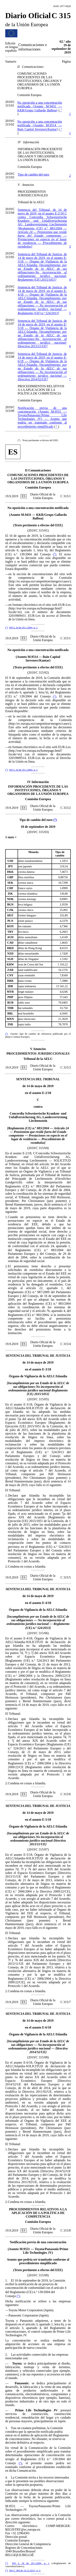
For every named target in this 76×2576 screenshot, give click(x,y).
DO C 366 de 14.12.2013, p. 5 (24, 2570)
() (54, 554)
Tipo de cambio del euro (33, 174)
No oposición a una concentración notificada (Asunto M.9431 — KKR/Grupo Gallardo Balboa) (39, 106)
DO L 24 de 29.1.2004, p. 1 (23, 627)
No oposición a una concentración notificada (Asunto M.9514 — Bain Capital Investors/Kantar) (39, 125)
